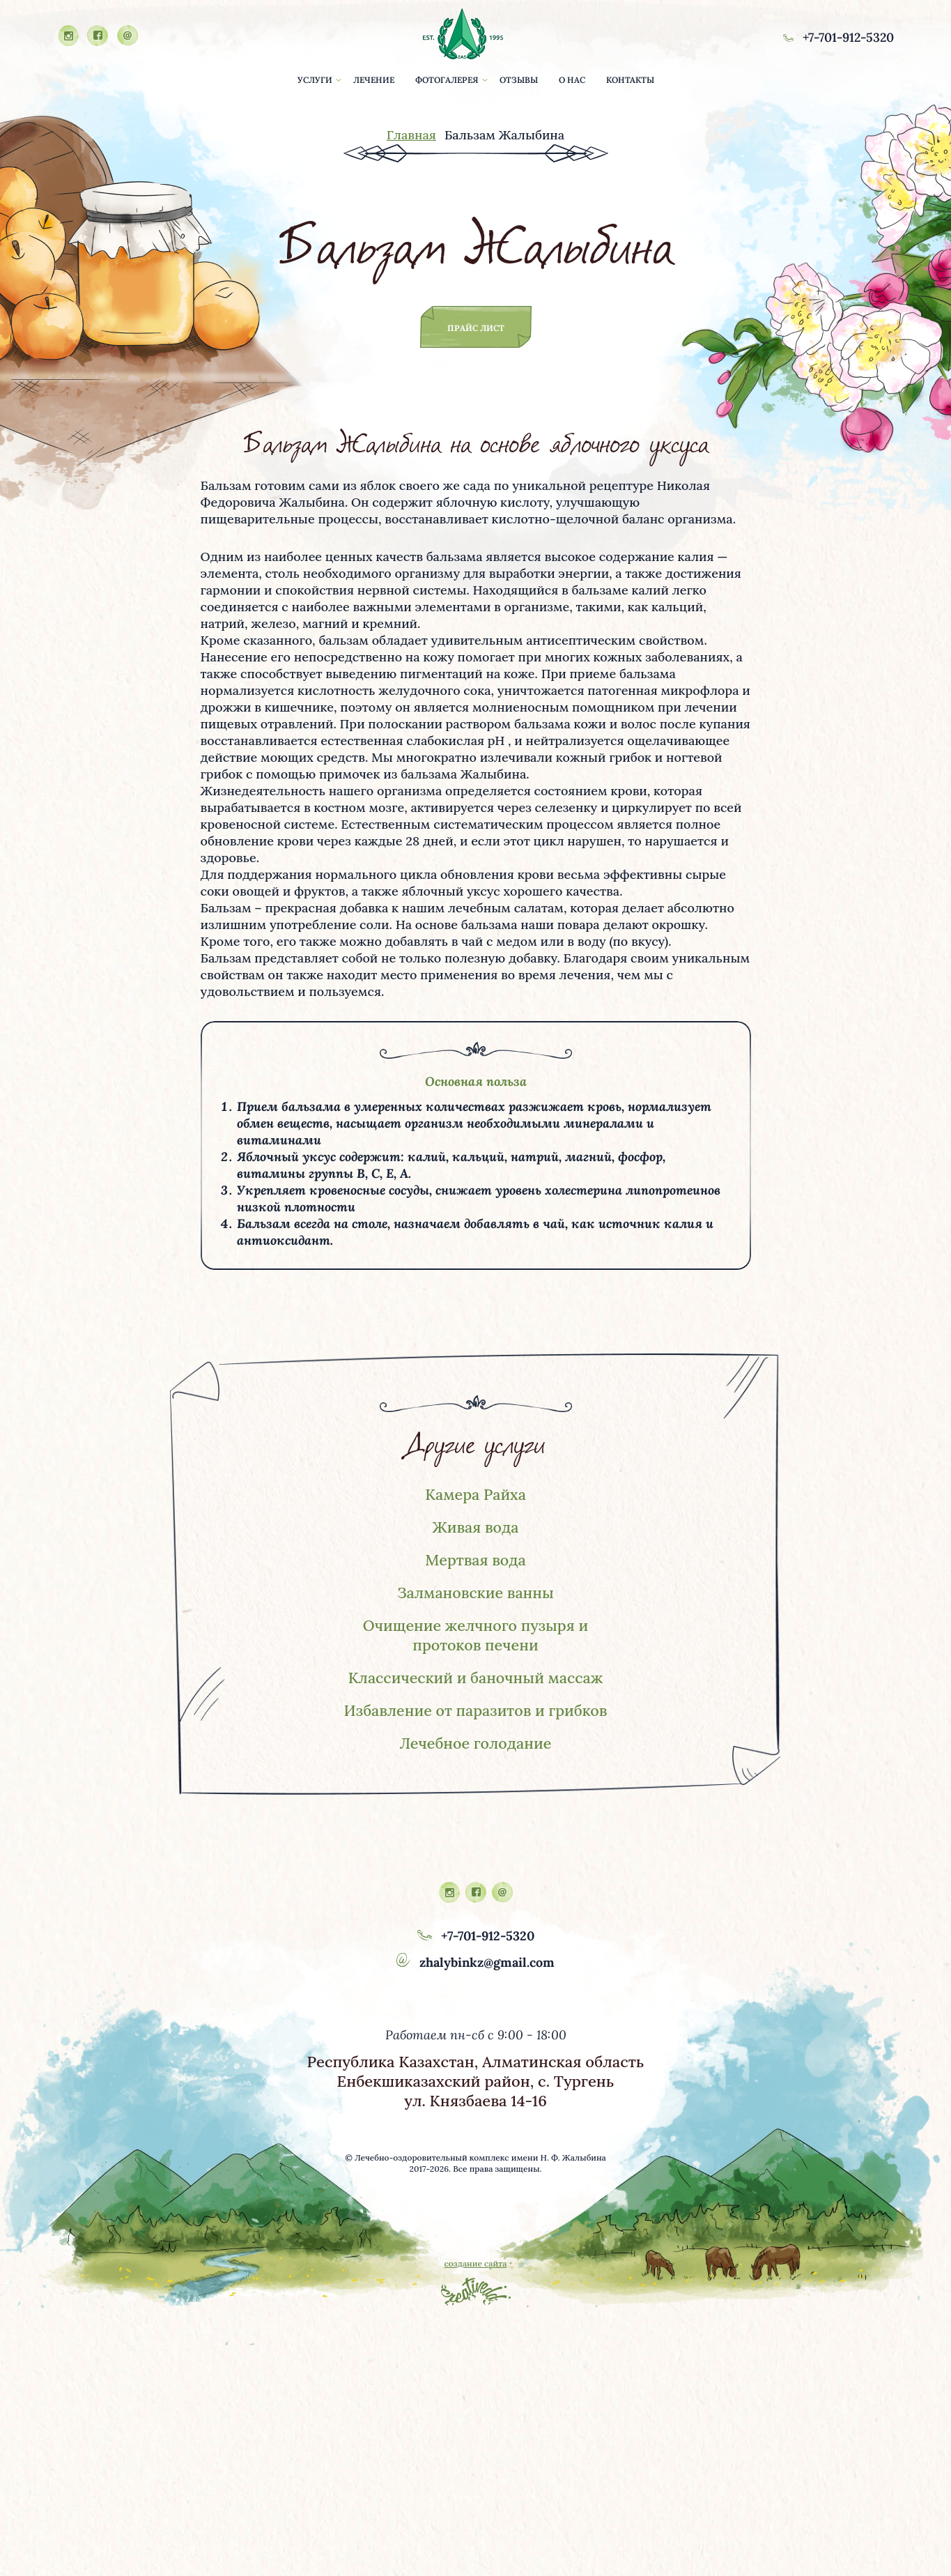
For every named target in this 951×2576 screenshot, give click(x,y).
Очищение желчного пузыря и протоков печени (475, 1638)
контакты (630, 80)
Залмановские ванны (476, 1595)
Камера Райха (475, 1495)
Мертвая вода (475, 1562)
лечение (373, 80)
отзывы (519, 80)
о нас (572, 80)
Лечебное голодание (475, 1768)
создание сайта (475, 2288)
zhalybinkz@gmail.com (475, 1987)
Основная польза (476, 1081)
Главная (411, 135)
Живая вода (475, 1528)
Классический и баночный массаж (476, 1682)
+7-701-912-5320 (836, 37)
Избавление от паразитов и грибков (475, 1725)
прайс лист (475, 328)
